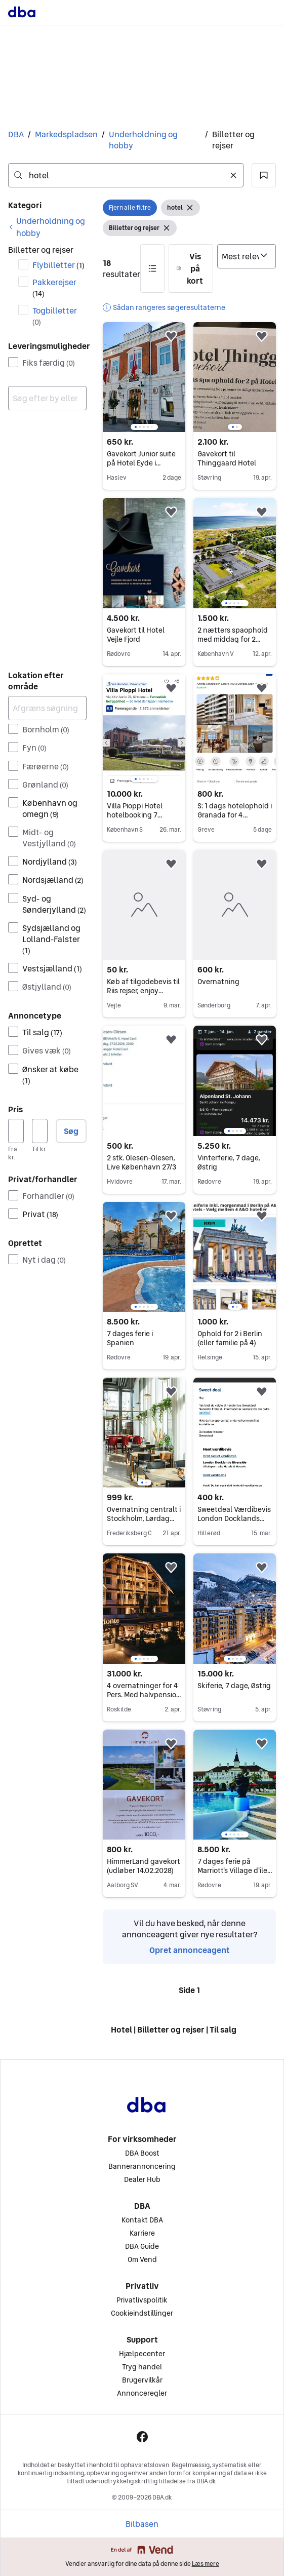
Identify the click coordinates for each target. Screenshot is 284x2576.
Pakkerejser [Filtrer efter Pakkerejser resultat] (54, 287)
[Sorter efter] (246, 256)
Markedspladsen (66, 134)
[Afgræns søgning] (47, 708)
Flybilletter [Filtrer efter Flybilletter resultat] (58, 265)
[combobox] (126, 175)
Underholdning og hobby (143, 140)
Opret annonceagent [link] (189, 1950)
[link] (47, 227)
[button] (264, 175)
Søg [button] (71, 1131)
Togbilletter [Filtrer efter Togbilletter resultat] (54, 315)
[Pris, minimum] (16, 1131)
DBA (16, 134)
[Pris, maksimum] (40, 1131)
